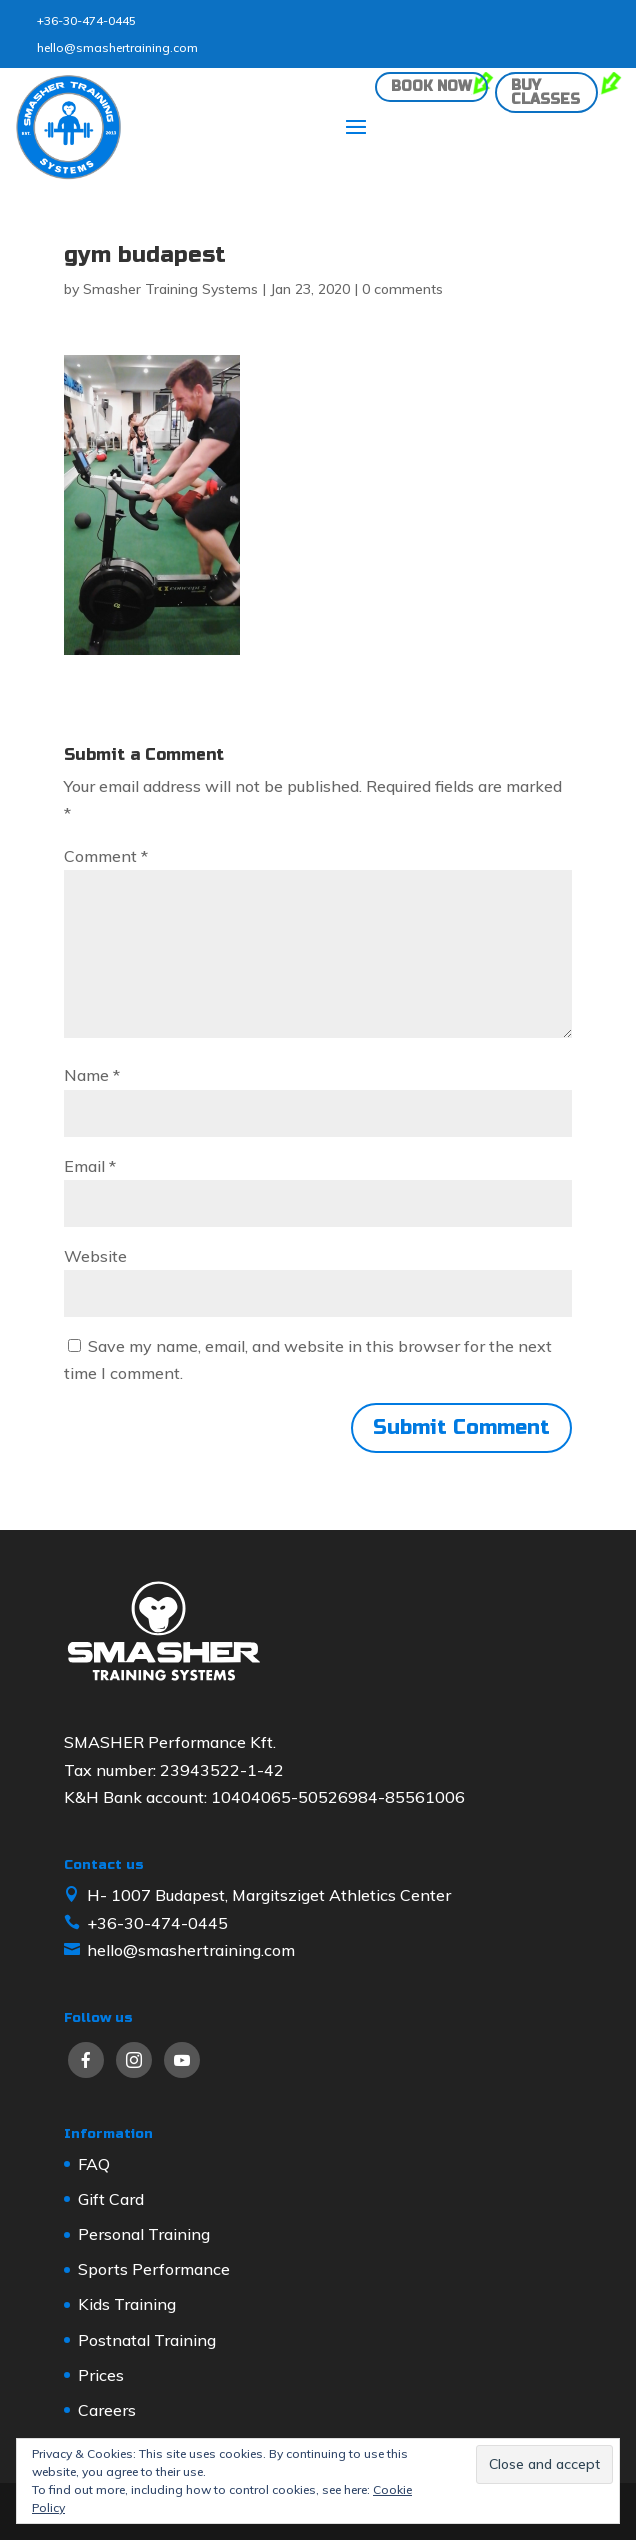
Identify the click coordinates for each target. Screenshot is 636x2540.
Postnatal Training (147, 2340)
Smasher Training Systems (170, 289)
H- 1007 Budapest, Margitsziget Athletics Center (269, 1895)
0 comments (402, 289)
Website (95, 1256)
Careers (107, 2410)
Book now (431, 86)
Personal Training (144, 2234)
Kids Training (127, 2304)
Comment (106, 856)
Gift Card (111, 2199)
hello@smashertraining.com (117, 47)
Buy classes (545, 92)
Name (92, 1075)
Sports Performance (154, 2269)
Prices (101, 2375)
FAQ (94, 2164)
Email (90, 1166)
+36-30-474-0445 (86, 20)
